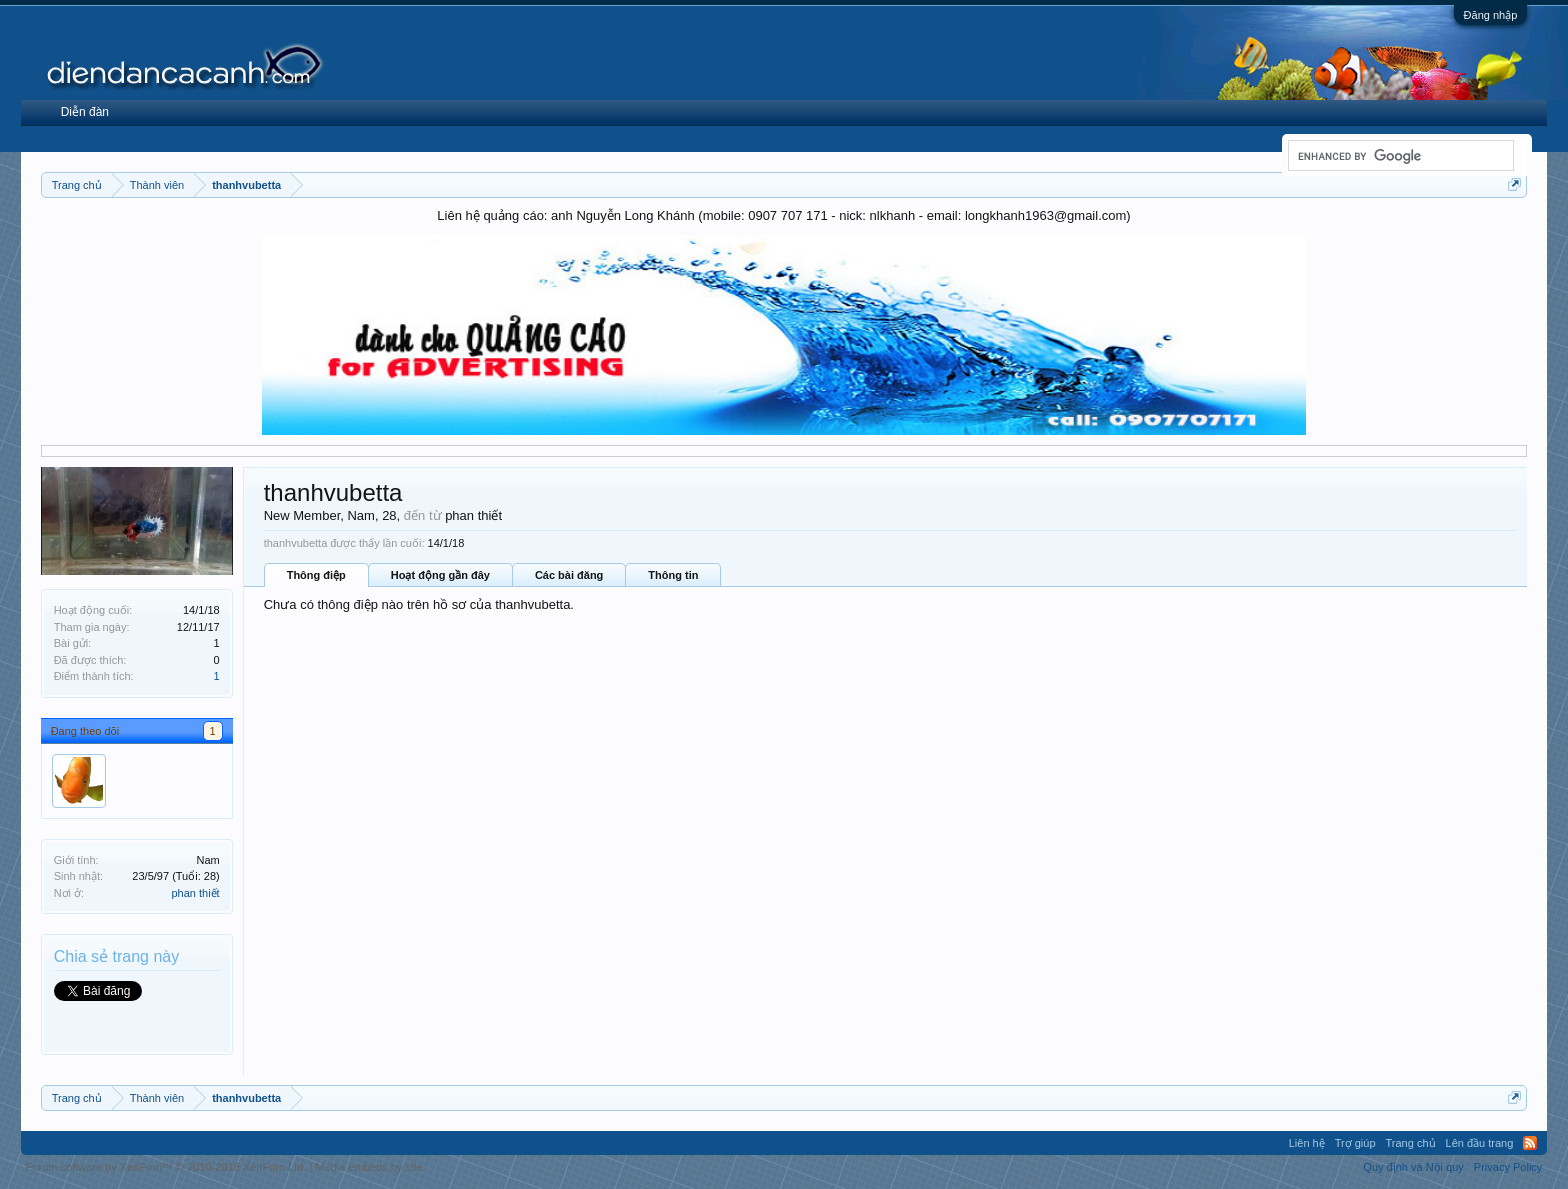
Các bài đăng (569, 575)
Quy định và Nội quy (1413, 1167)
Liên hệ (1307, 1143)
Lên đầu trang (1480, 1143)
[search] (1399, 156)
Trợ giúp (1355, 1143)
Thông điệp (316, 575)
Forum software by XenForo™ (166, 1167)
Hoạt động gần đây (440, 575)
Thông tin (673, 575)
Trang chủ (1411, 1143)
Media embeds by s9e (369, 1167)
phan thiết (195, 893)
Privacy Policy (1508, 1167)
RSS (1530, 1143)
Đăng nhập (1491, 15)
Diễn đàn (85, 112)
